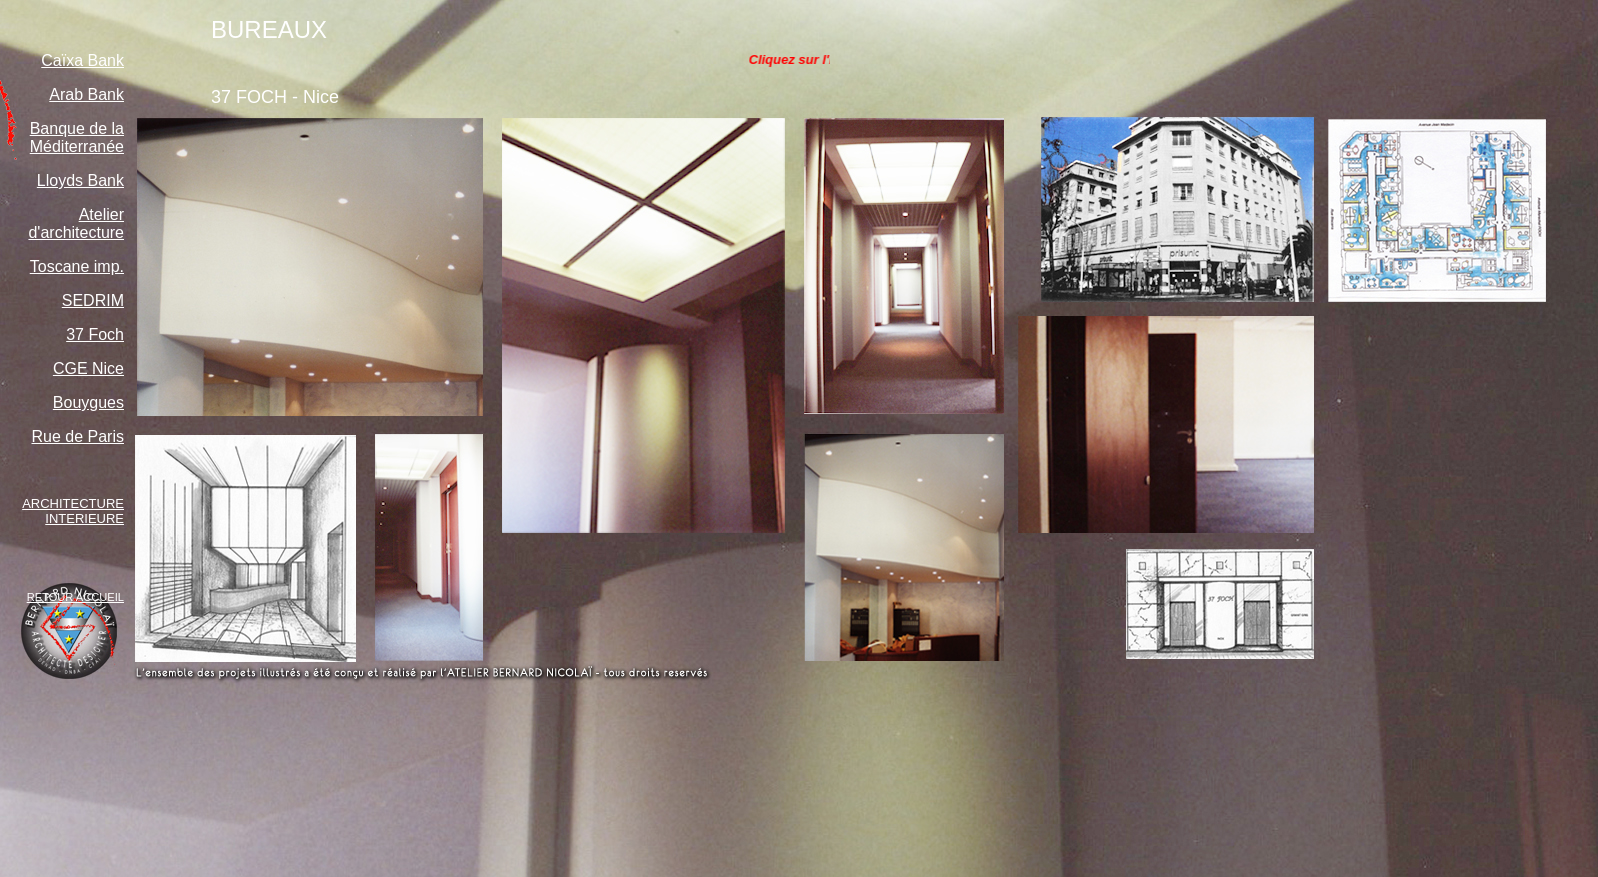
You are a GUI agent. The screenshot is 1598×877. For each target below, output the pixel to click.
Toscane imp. (77, 266)
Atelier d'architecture (76, 223)
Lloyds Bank (80, 180)
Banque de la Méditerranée (77, 137)
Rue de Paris (78, 436)
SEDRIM (93, 300)
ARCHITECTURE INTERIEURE (73, 511)
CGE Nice (88, 368)
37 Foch (95, 334)
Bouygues (88, 402)
